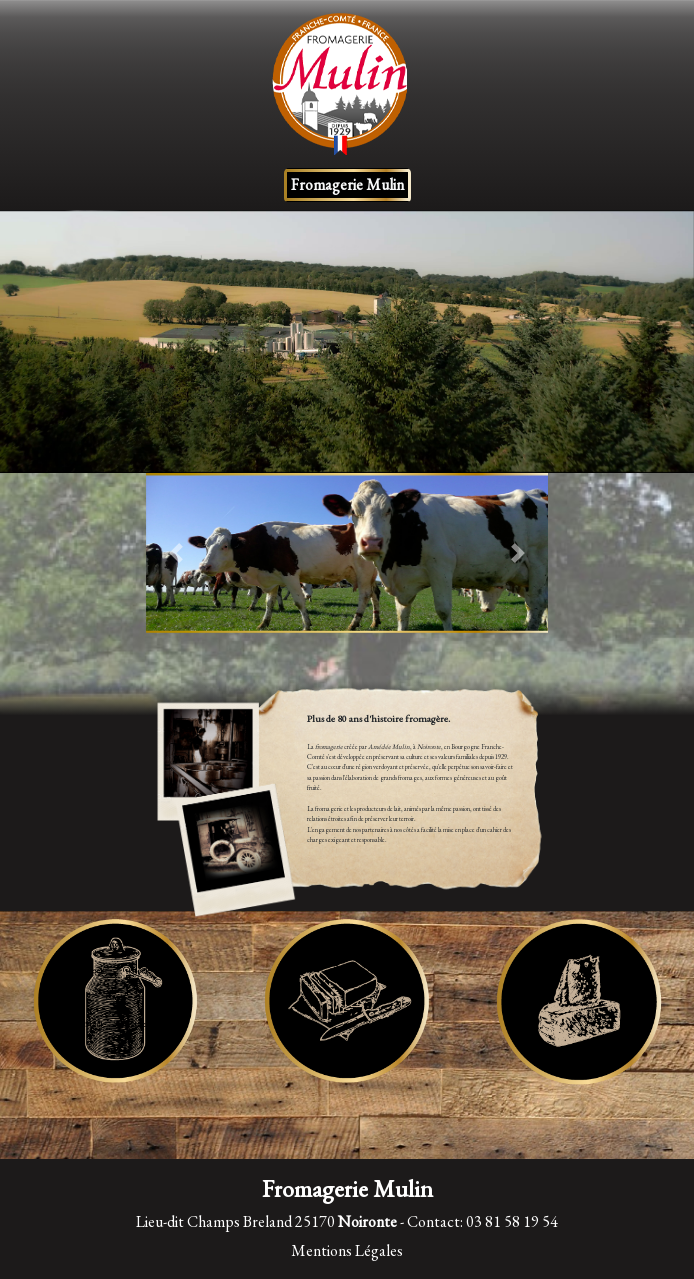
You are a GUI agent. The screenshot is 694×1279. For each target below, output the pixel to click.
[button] (176, 553)
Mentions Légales (347, 1250)
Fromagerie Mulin (347, 184)
